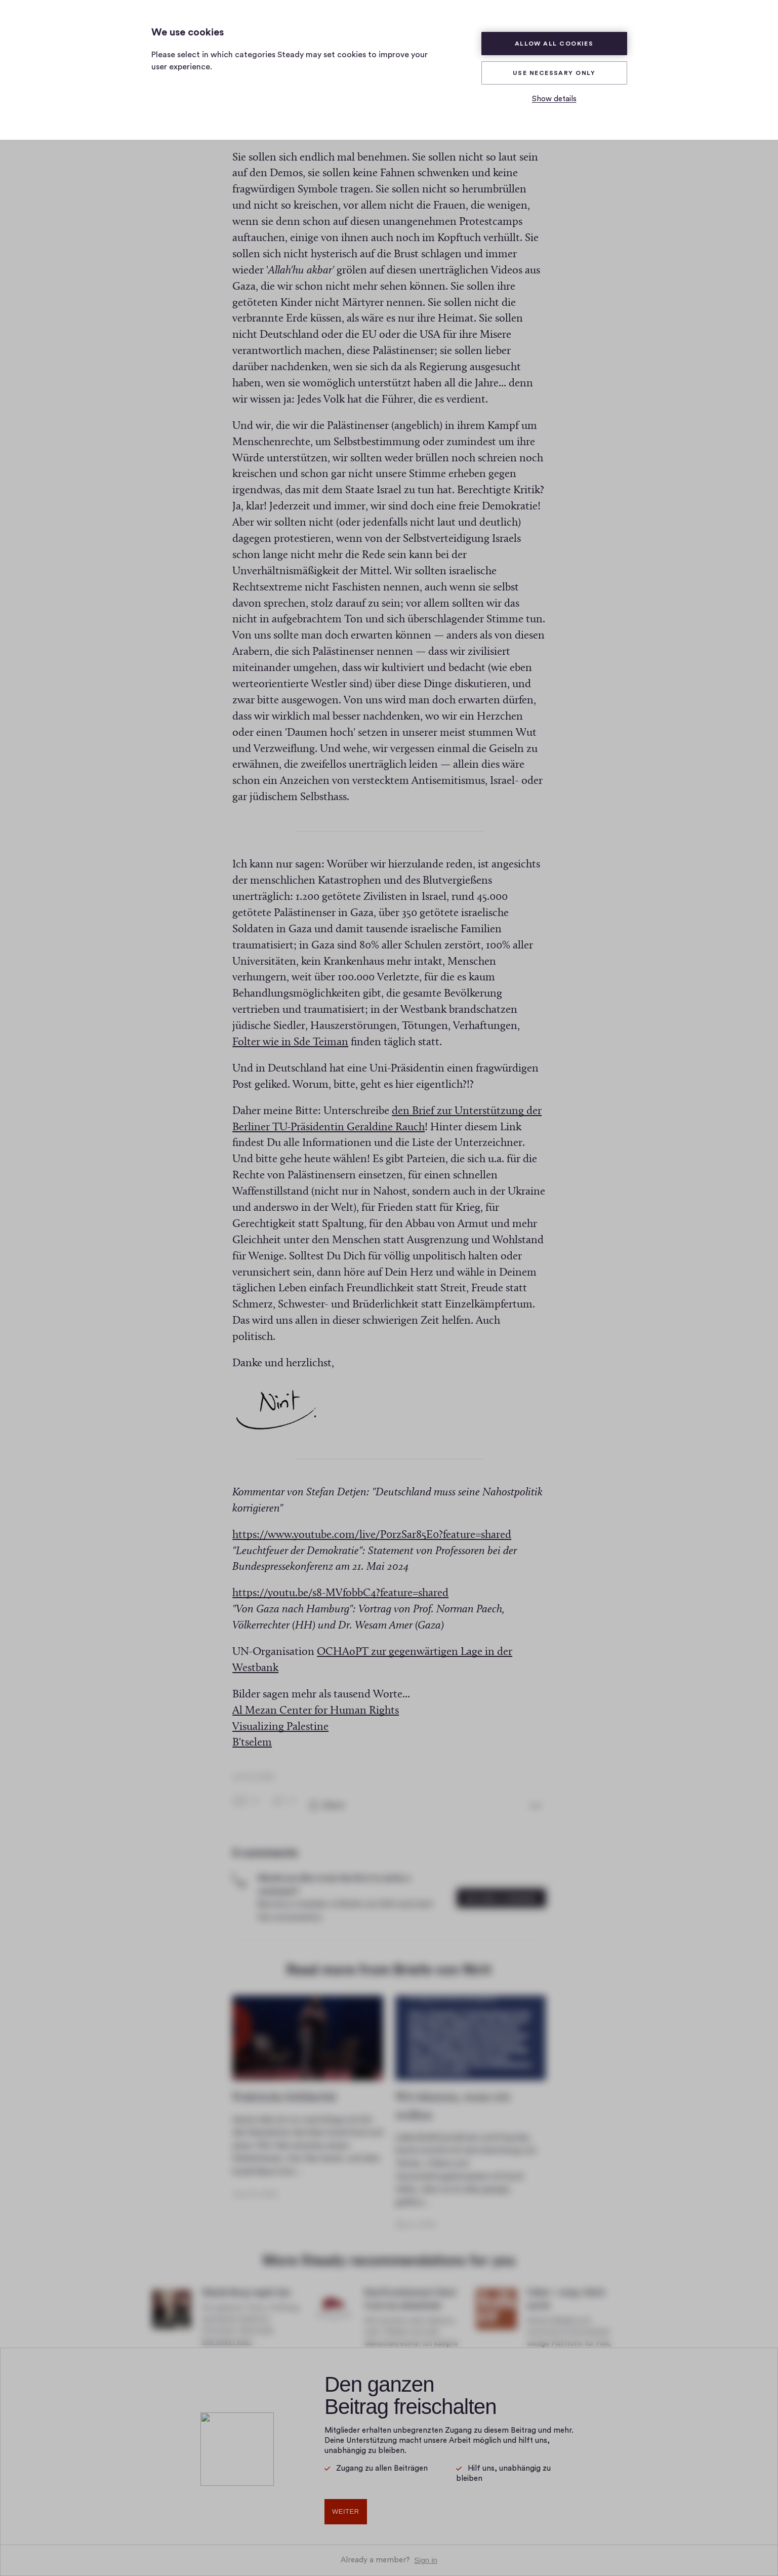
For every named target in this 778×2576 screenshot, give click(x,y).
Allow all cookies (554, 44)
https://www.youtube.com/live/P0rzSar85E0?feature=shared (371, 1525)
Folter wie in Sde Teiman (290, 1033)
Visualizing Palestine (280, 1717)
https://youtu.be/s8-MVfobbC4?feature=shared (340, 1584)
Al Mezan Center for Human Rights (315, 1701)
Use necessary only (554, 73)
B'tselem (252, 1733)
